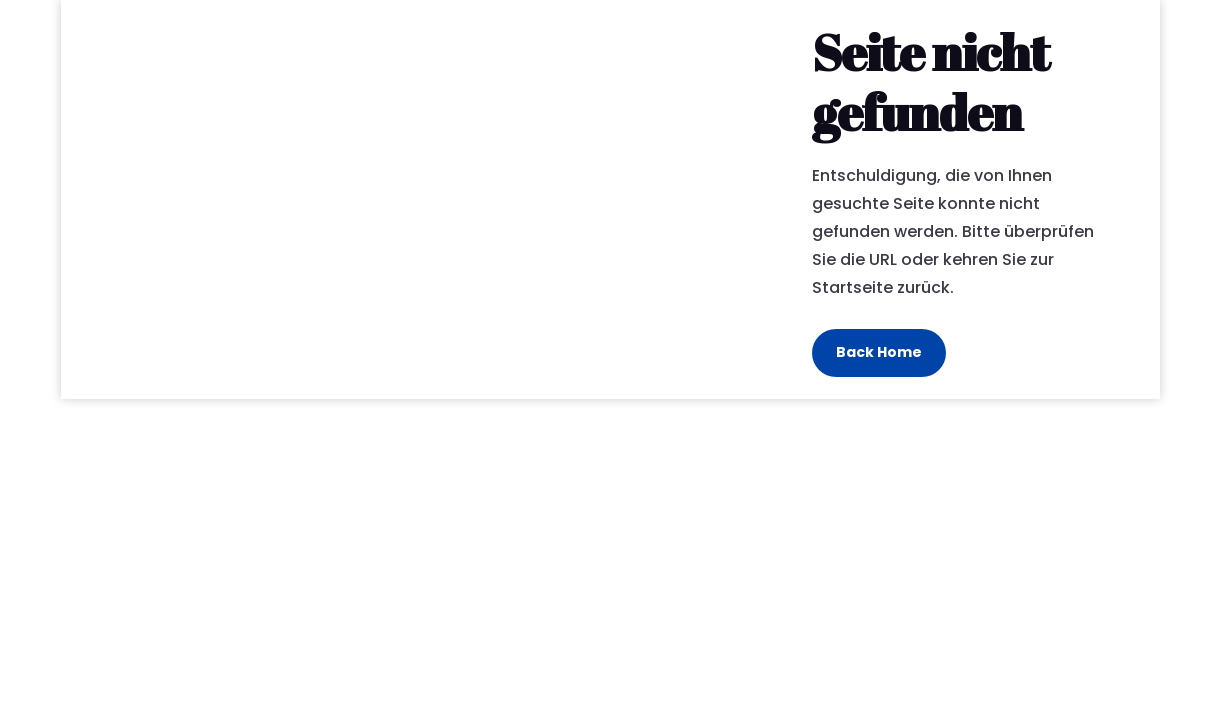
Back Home (879, 352)
